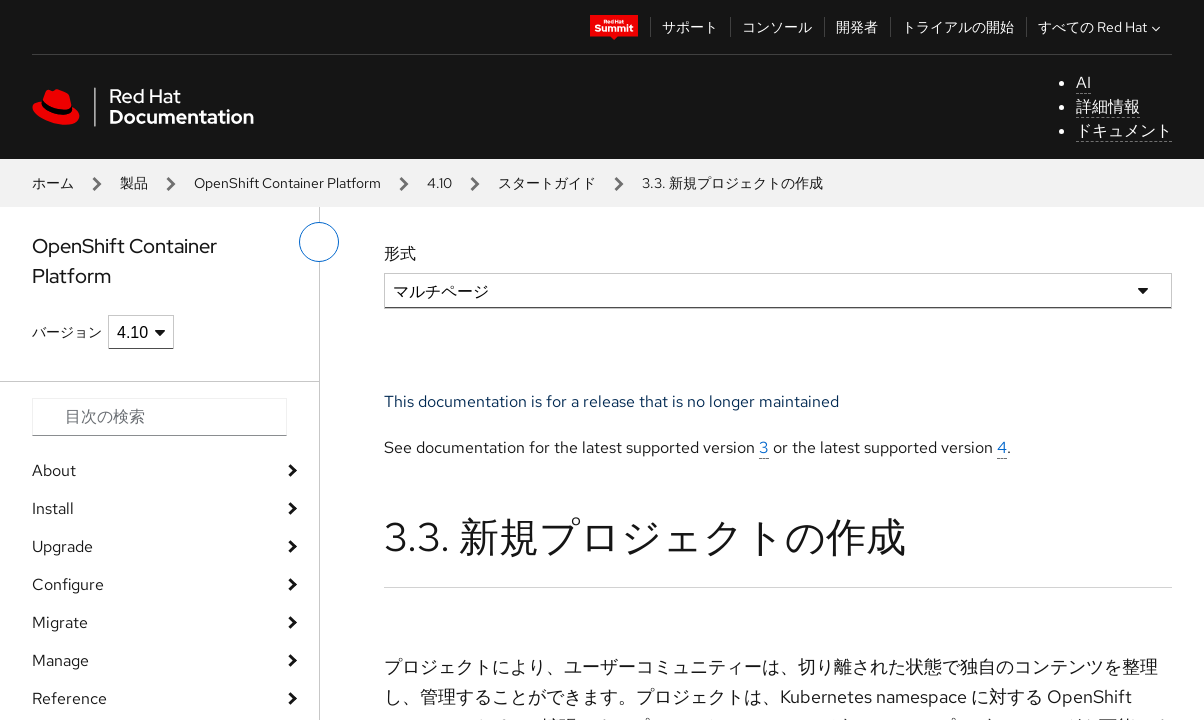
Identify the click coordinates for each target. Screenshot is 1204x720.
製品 (134, 183)
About (54, 470)
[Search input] (159, 417)
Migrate (60, 622)
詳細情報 (1108, 106)
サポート (690, 27)
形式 (400, 253)
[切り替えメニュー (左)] (319, 242)
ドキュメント (1124, 130)
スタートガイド (547, 183)
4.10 (439, 183)
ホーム (53, 183)
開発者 (857, 27)
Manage (60, 660)
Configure (68, 584)
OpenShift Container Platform (287, 183)
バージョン (67, 332)
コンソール (777, 27)
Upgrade (62, 546)
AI (1083, 82)
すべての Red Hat (1101, 27)
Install (53, 508)
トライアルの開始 (958, 27)
